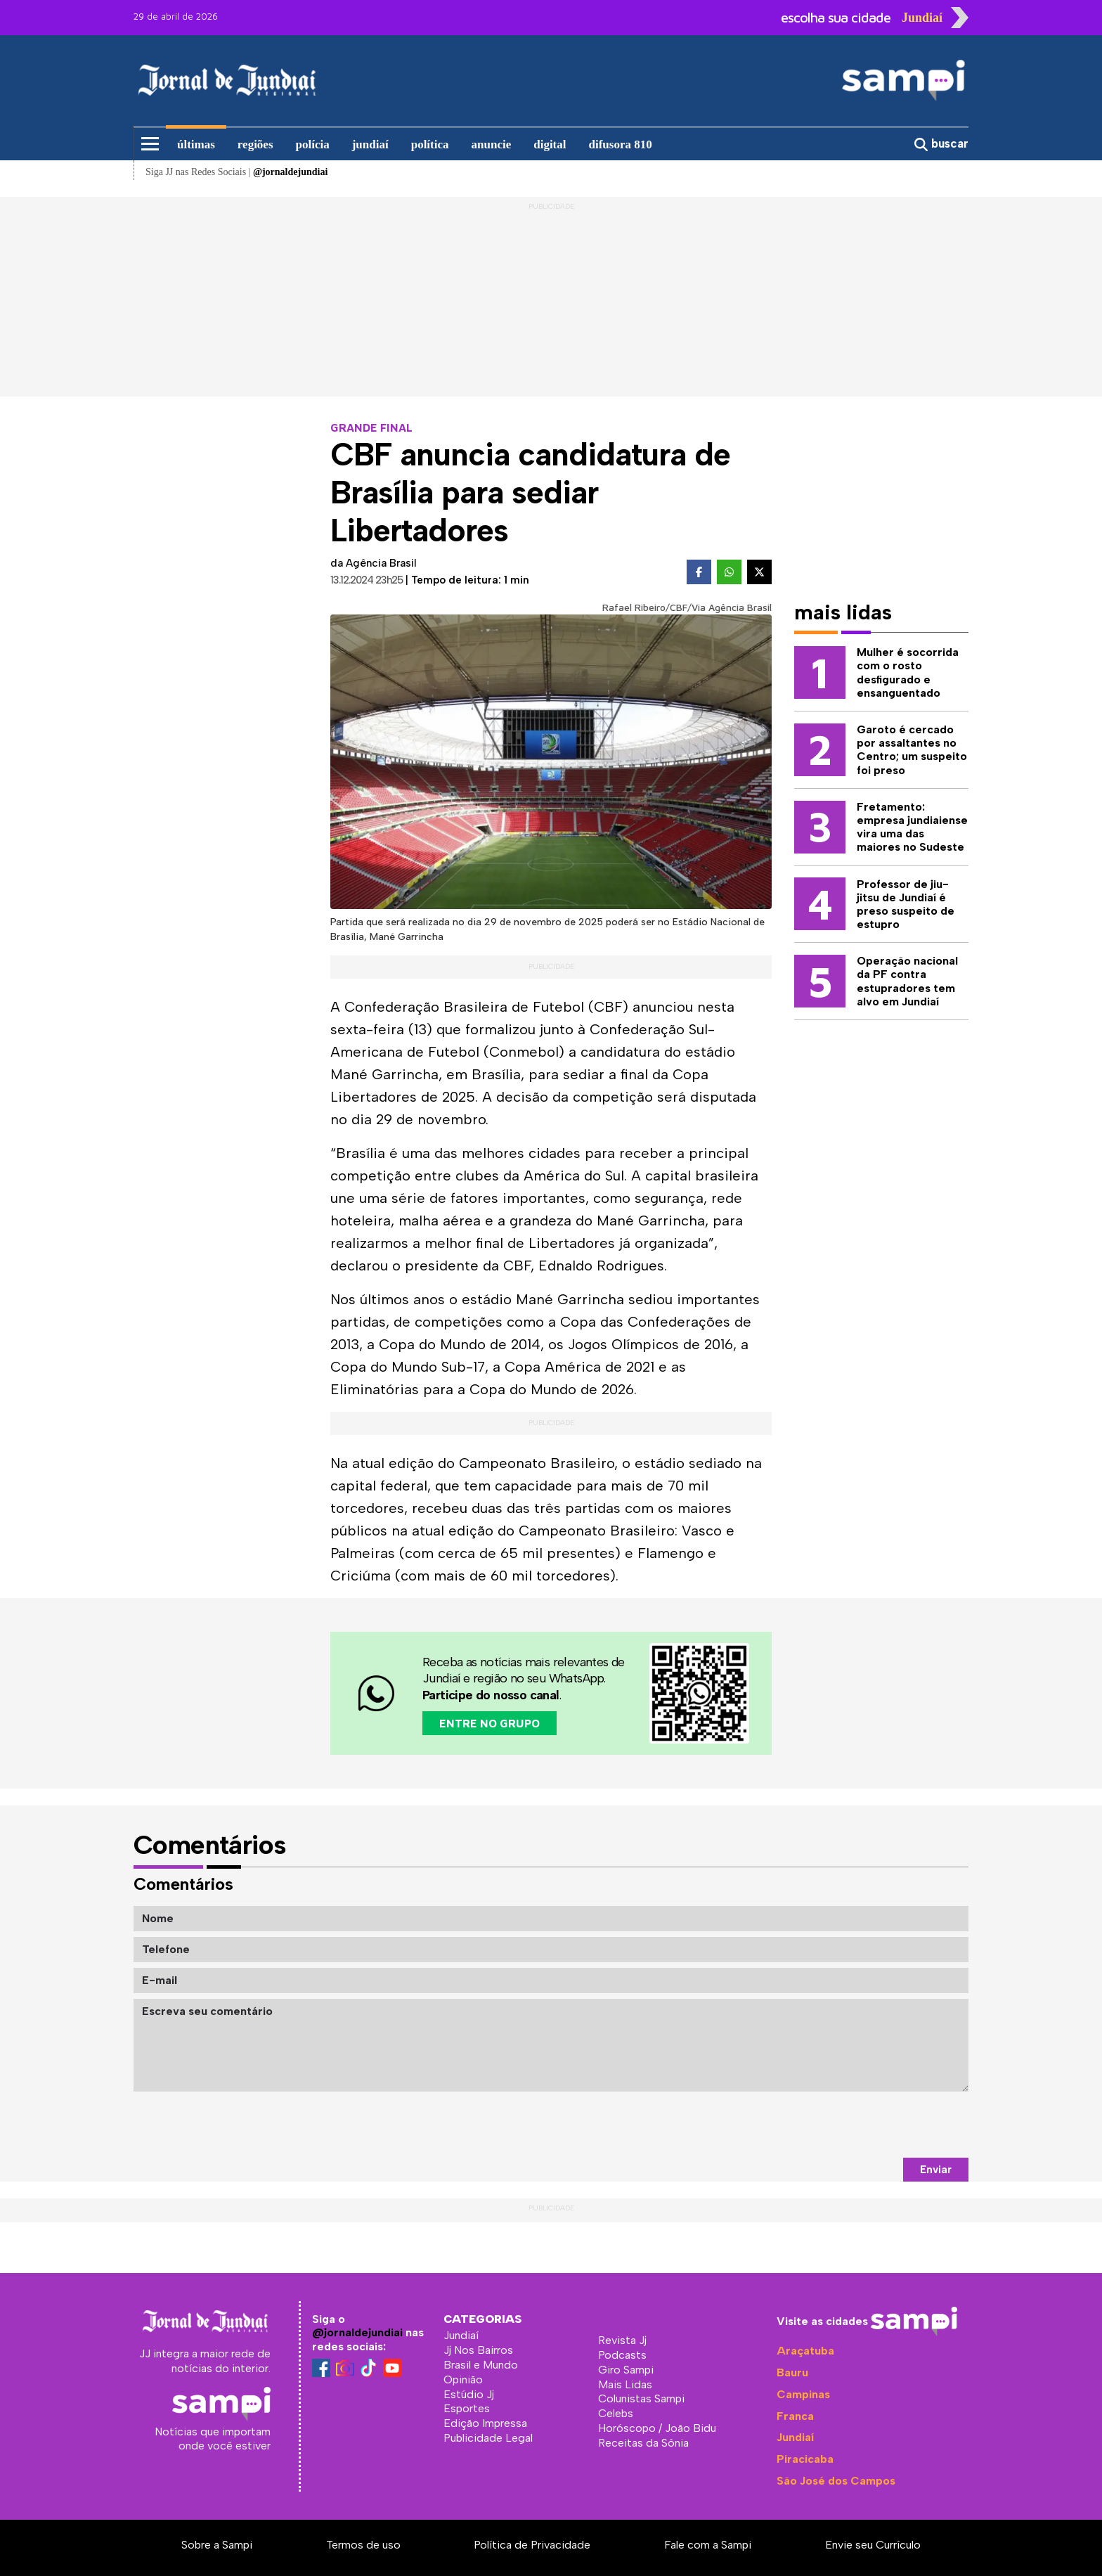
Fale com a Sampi (707, 2544)
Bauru (792, 2372)
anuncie (492, 144)
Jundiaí (795, 2437)
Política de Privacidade (532, 2544)
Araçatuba (805, 2350)
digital (549, 144)
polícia (313, 144)
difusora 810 (620, 144)
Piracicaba (805, 2459)
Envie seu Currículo (873, 2544)
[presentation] (861, 2124)
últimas (196, 144)
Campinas (803, 2394)
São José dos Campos (836, 2480)
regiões (255, 144)
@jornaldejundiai (357, 2332)
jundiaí (370, 144)
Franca (795, 2416)
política (430, 144)
